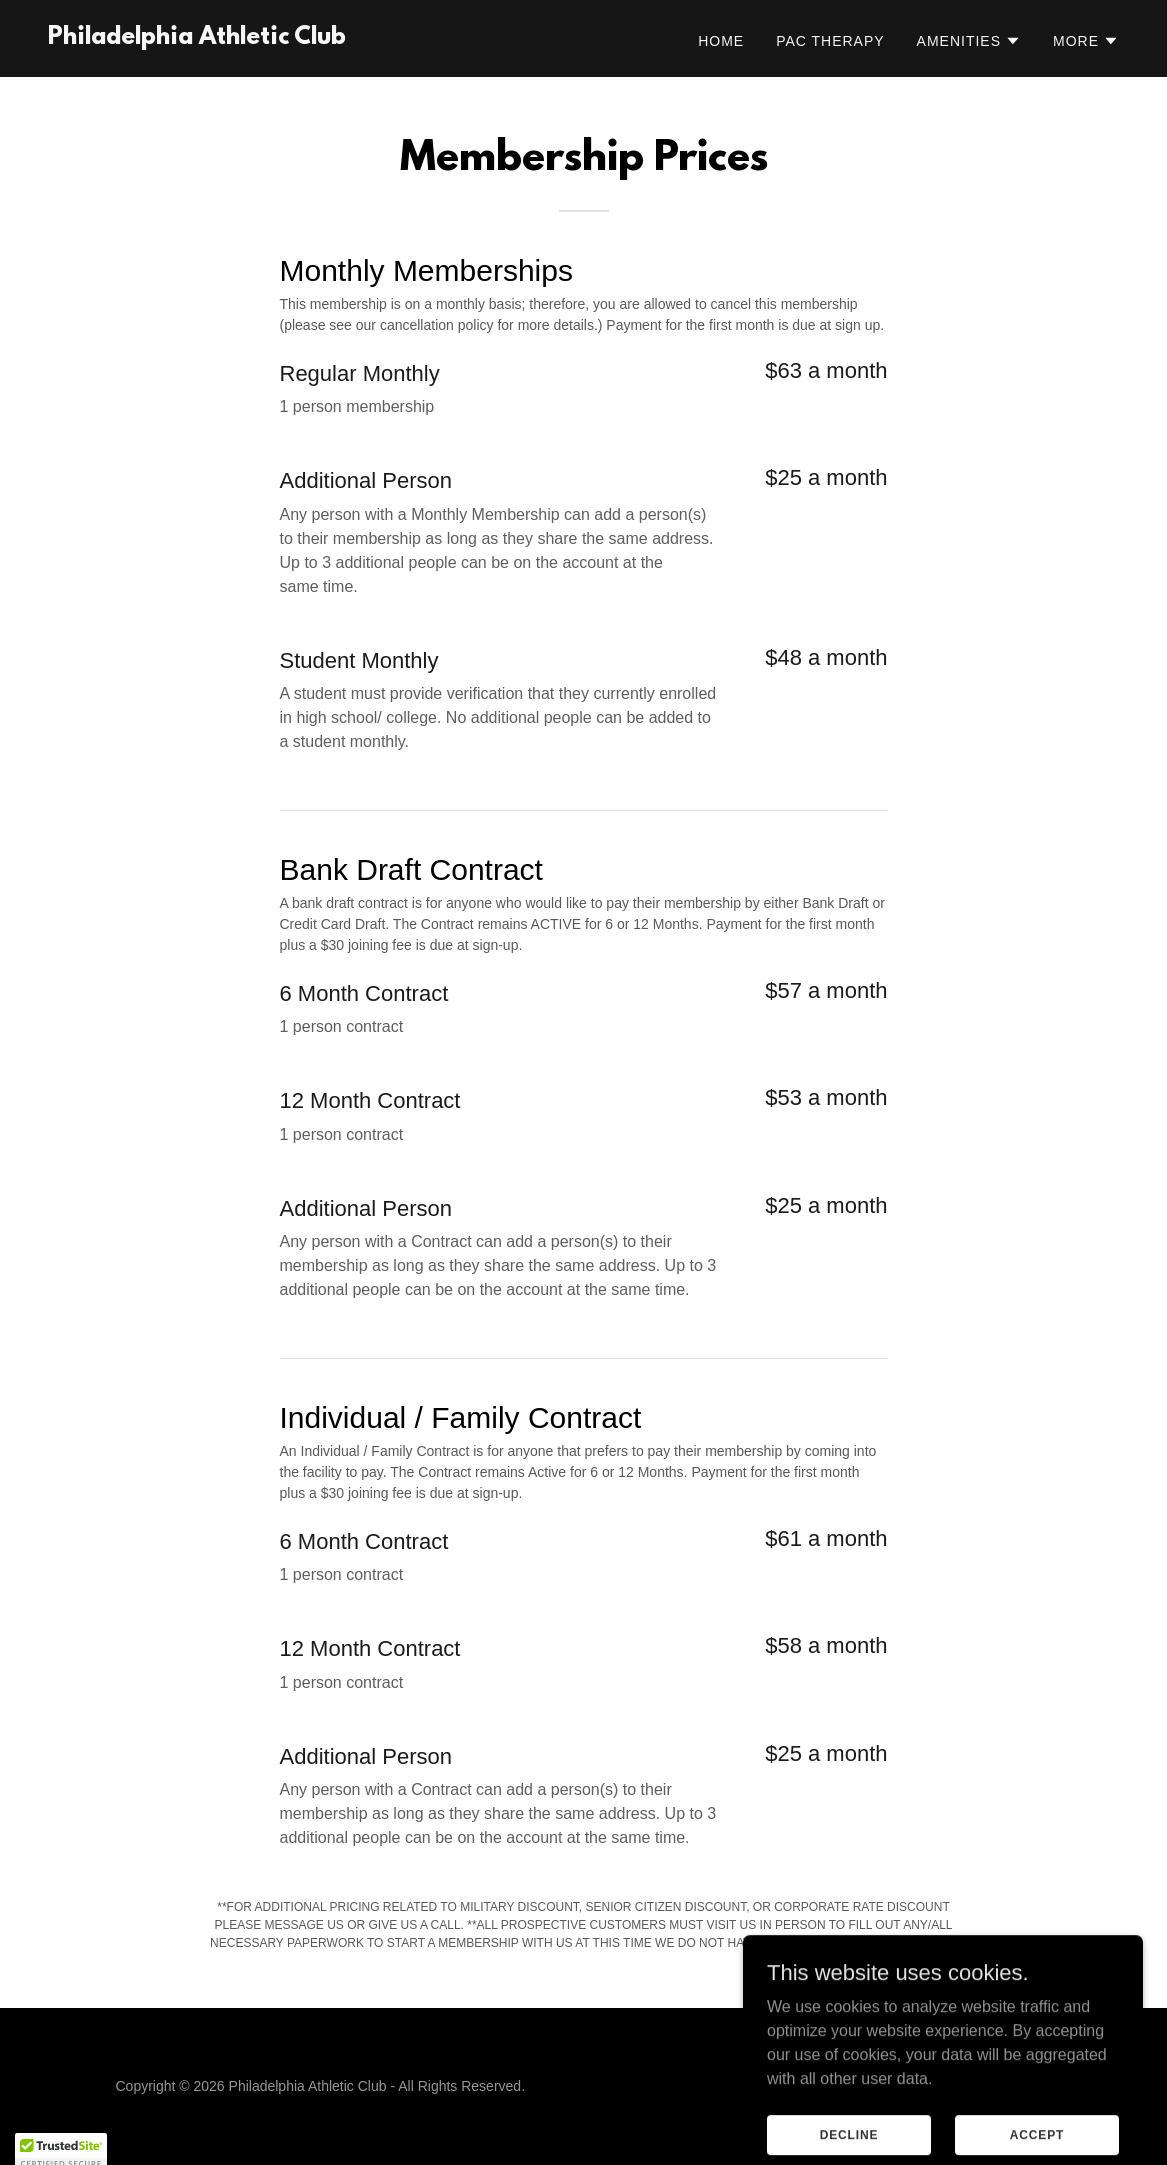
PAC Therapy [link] (830, 41)
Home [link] (721, 41)
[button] (969, 41)
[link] (197, 38)
